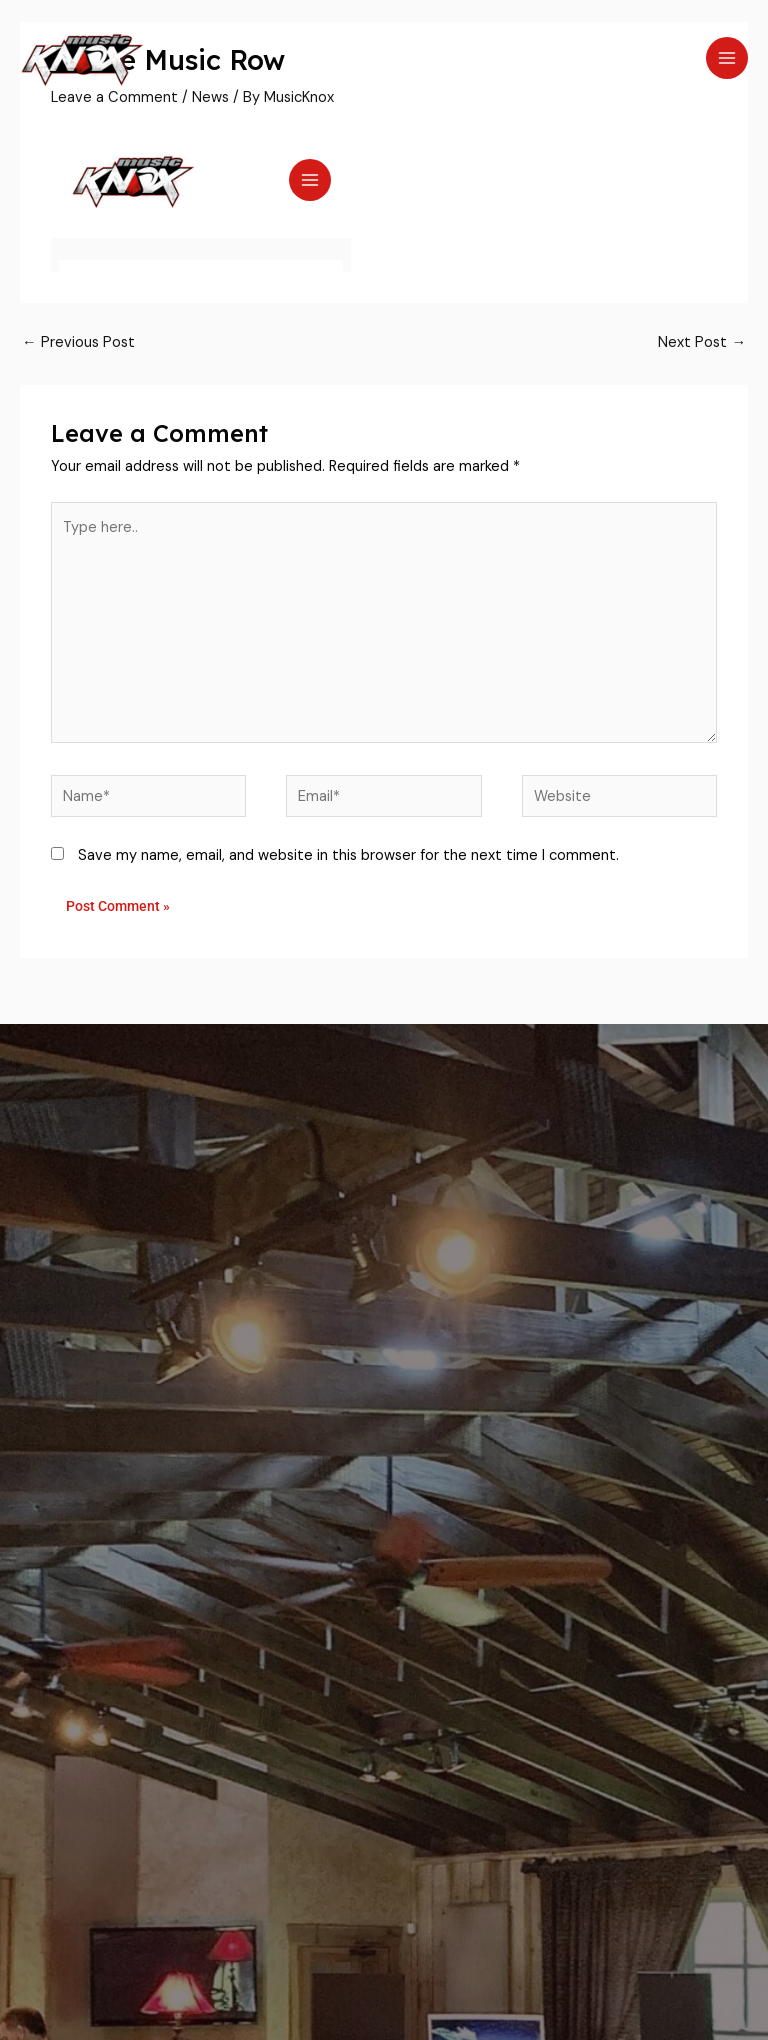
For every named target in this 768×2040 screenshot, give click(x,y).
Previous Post (78, 342)
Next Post (702, 342)
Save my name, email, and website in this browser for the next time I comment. (348, 855)
